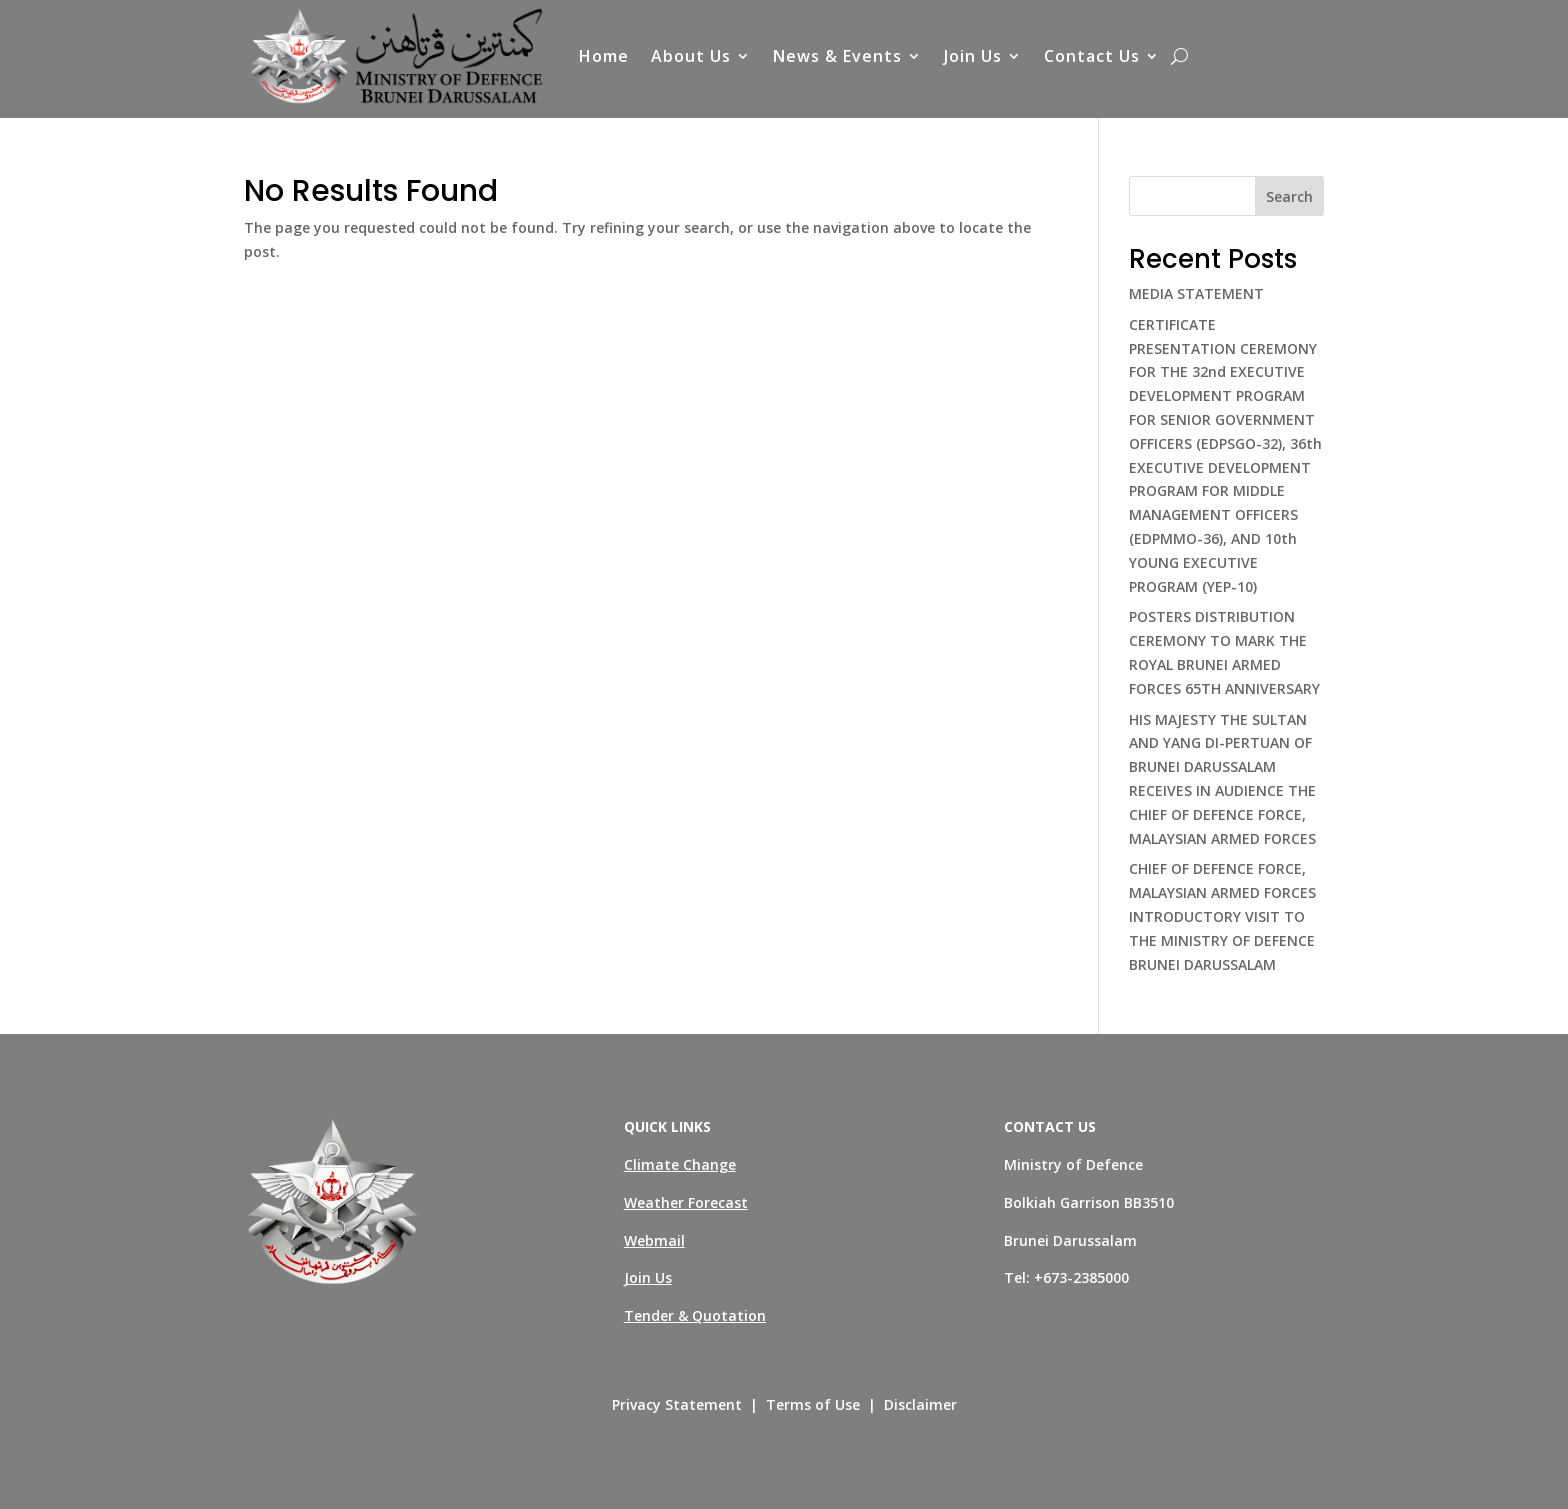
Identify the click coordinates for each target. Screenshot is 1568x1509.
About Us (691, 56)
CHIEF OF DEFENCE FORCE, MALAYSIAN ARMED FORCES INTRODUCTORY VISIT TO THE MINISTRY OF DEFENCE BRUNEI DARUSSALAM (1222, 916)
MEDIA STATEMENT (1196, 293)
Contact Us (1092, 56)
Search (1289, 196)
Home (604, 56)
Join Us (973, 56)
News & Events (837, 56)
